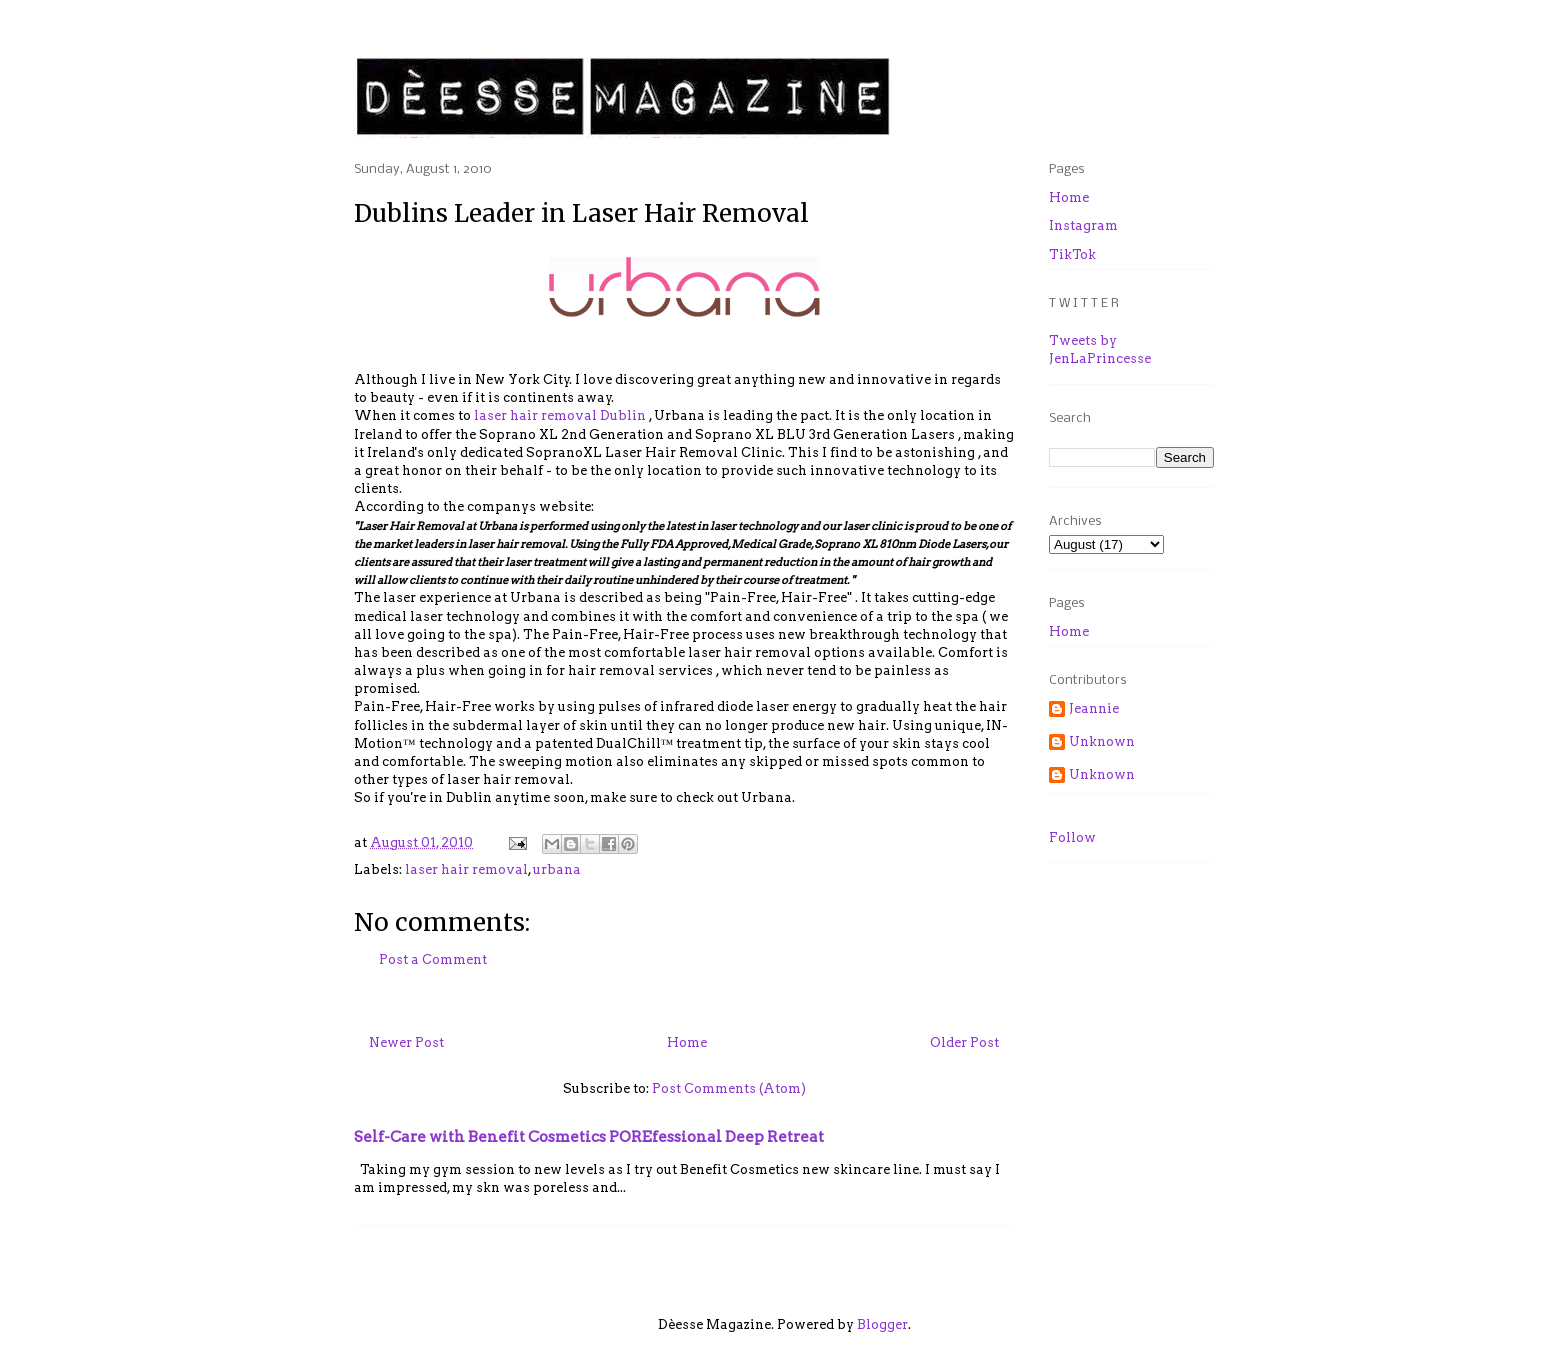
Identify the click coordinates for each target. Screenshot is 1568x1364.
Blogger (882, 1324)
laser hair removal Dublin (558, 415)
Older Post (964, 1042)
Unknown (1102, 741)
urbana (557, 869)
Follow (1072, 837)
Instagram (1083, 225)
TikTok (1072, 254)
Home (687, 1042)
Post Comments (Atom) (729, 1088)
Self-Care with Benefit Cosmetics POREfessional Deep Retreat (589, 1136)
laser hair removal (466, 869)
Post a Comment (433, 959)
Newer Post (406, 1042)
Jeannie (1094, 708)
